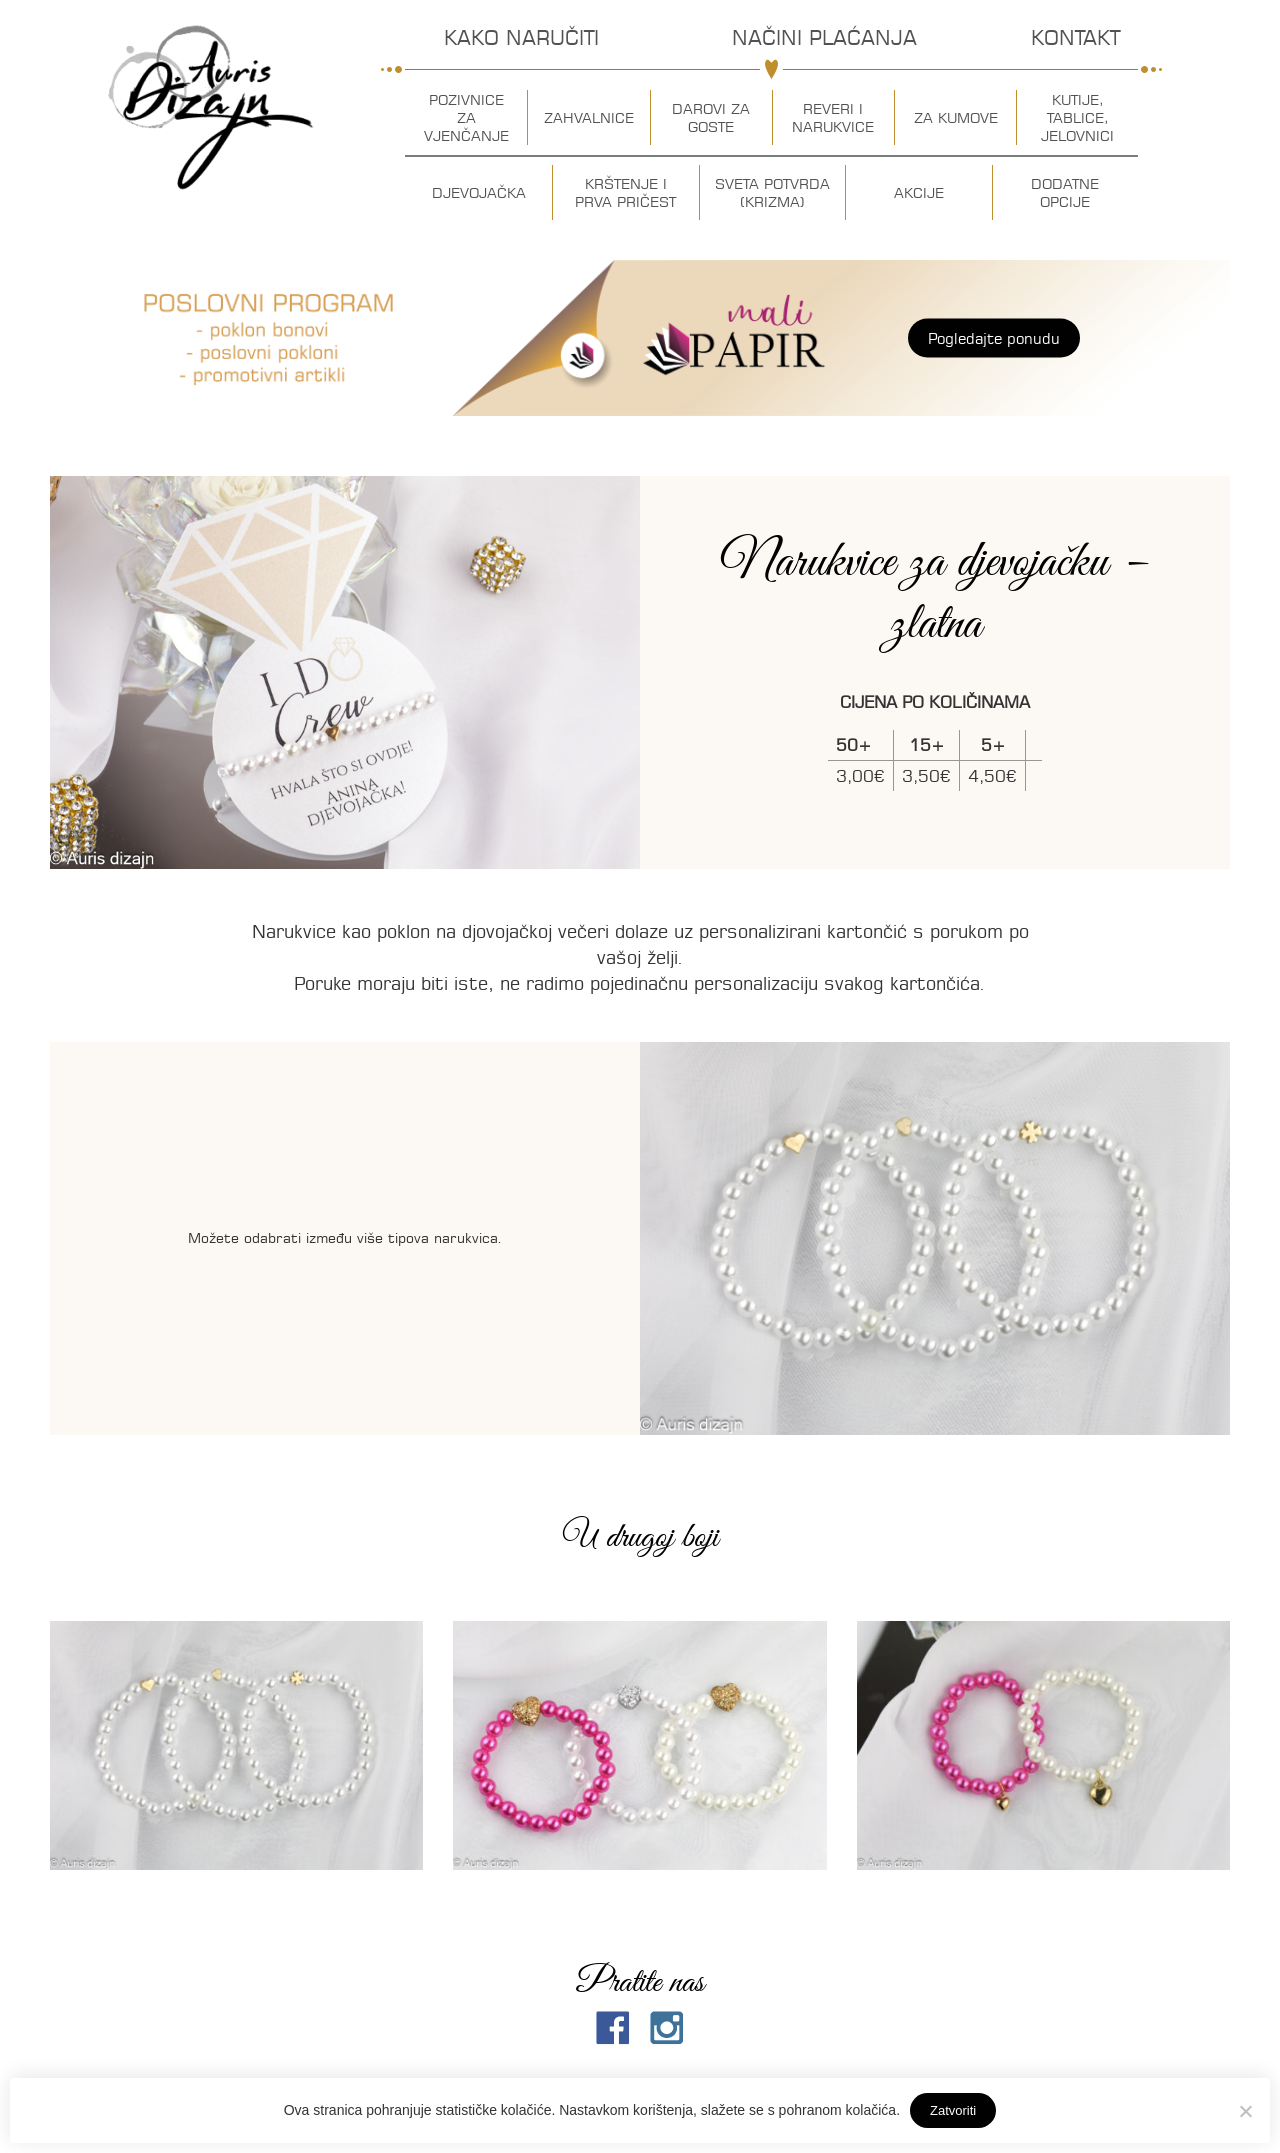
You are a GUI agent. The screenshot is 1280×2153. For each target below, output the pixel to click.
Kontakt (1075, 37)
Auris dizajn (211, 107)
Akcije (919, 193)
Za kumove (956, 118)
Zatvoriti (953, 2110)
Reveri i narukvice (833, 118)
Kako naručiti (521, 37)
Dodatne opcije (1065, 193)
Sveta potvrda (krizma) (772, 193)
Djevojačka (479, 193)
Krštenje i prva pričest (625, 193)
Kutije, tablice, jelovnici (1077, 118)
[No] (1245, 2111)
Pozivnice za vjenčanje (466, 118)
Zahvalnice (589, 118)
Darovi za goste (711, 118)
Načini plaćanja (824, 37)
